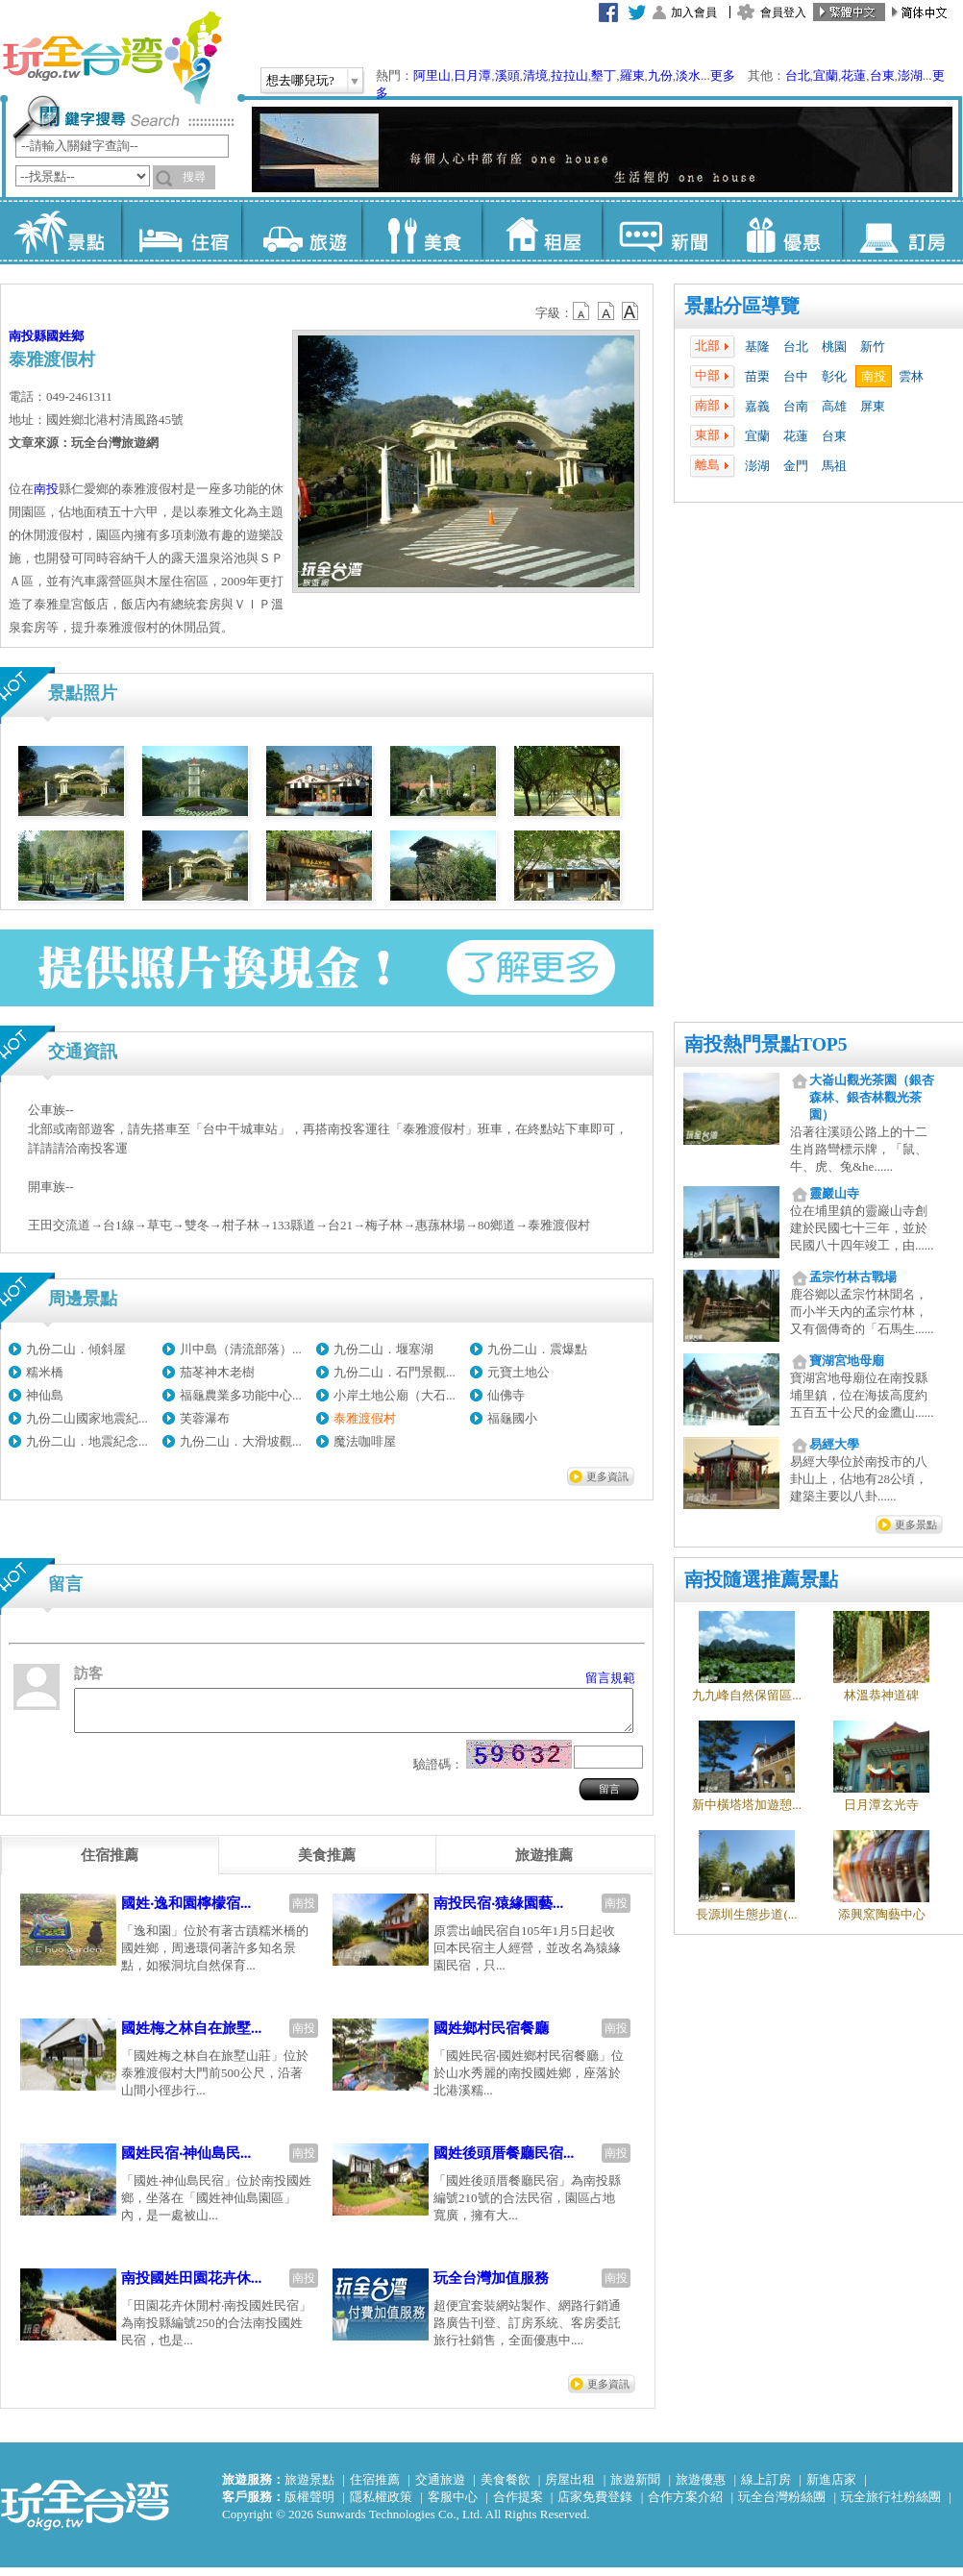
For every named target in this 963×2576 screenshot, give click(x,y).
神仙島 (44, 1395)
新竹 (872, 346)
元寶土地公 (518, 1372)
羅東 (632, 75)
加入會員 (694, 12)
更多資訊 (607, 1476)
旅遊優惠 (701, 2488)
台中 (795, 376)
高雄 (834, 406)
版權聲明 (309, 2505)
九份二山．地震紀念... (87, 1441)
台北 (797, 75)
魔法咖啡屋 (364, 1441)
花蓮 (853, 75)
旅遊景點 (309, 2488)
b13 (606, 311)
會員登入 (783, 12)
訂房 (902, 230)
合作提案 (518, 2505)
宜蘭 (825, 75)
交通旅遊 (440, 2488)
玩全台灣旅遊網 (111, 57)
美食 (421, 230)
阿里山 (432, 75)
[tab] (109, 1864)
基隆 (757, 346)
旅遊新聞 (635, 2488)
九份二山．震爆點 (537, 1349)
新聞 (662, 230)
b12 (582, 311)
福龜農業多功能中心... (241, 1395)
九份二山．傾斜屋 (76, 1349)
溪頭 (507, 75)
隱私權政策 (381, 2505)
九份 (660, 75)
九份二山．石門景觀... (394, 1372)
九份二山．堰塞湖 (383, 1349)
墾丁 (603, 75)
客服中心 (453, 2505)
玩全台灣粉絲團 (782, 2505)
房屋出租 (570, 2488)
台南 (795, 406)
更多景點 (916, 1524)
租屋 (542, 230)
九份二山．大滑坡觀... (241, 1441)
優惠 (782, 230)
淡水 (688, 75)
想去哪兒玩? (300, 80)
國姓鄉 (65, 336)
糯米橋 (44, 1372)
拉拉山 (569, 75)
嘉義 (757, 406)
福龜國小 (512, 1418)
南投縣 (27, 336)
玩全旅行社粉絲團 (891, 2505)
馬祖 (834, 465)
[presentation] (109, 1864)
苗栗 (757, 376)
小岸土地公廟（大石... (394, 1395)
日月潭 (472, 75)
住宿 (181, 230)
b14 (630, 311)
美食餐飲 (506, 2488)
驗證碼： (438, 1773)
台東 (882, 75)
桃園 (834, 346)
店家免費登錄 (594, 2505)
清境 (535, 75)
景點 (61, 230)
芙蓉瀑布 (205, 1418)
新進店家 (831, 2488)
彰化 (834, 376)
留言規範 (610, 1678)
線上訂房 (766, 2488)
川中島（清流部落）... (241, 1349)
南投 (873, 376)
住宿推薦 (375, 2488)
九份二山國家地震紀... (87, 1418)
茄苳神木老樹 (217, 1372)
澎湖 (910, 75)
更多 (722, 75)
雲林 (911, 376)
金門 (795, 465)
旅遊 (301, 230)
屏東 (872, 406)
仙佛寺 (506, 1395)
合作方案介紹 (685, 2505)
